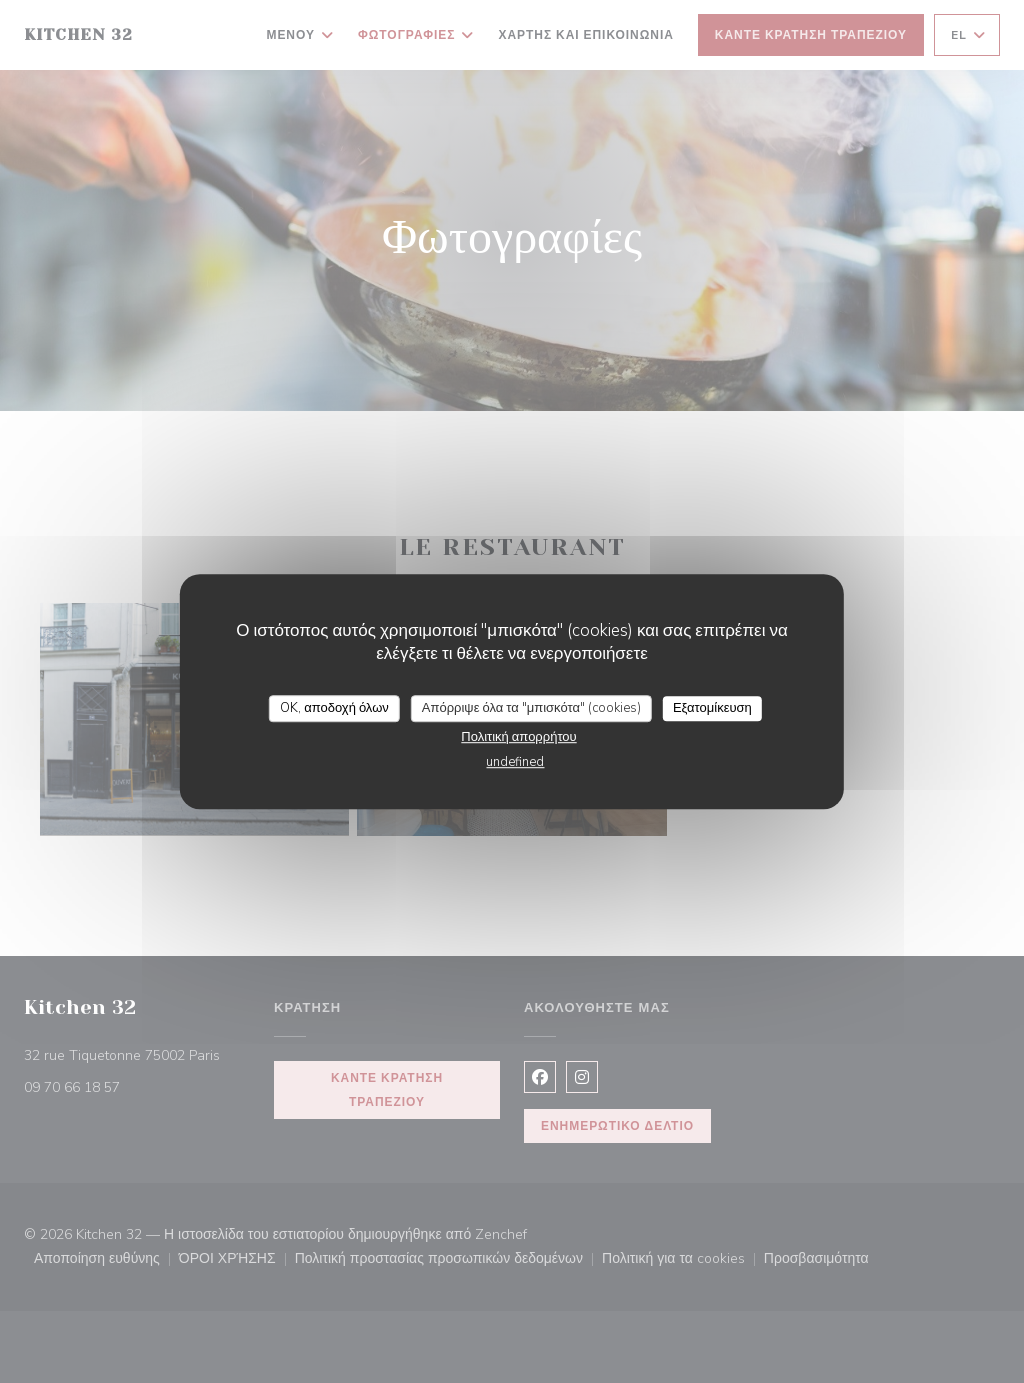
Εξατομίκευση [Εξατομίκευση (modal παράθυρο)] (712, 708)
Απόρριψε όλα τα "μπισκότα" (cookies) (531, 708)
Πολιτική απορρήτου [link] (518, 737)
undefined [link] (515, 762)
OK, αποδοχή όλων (334, 708)
